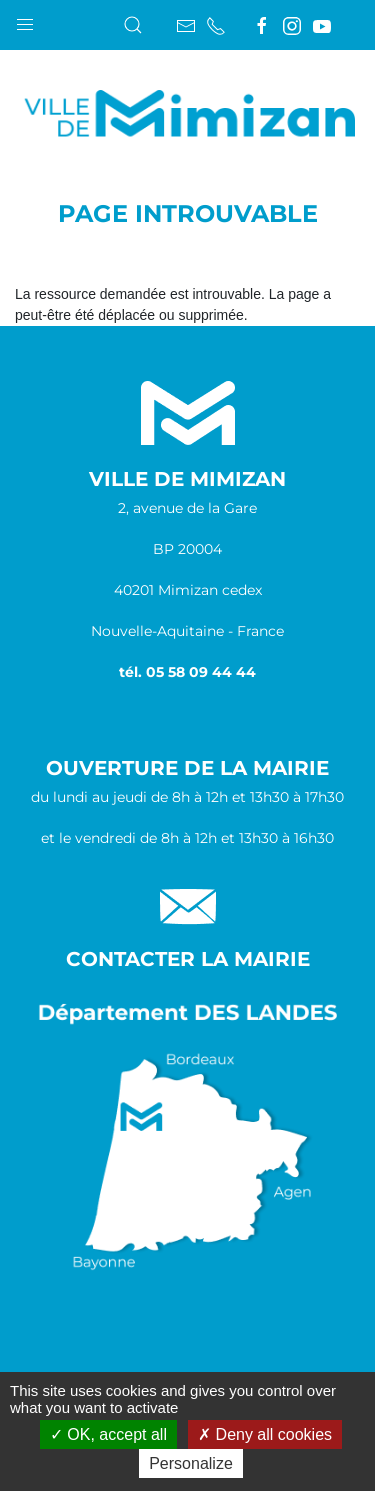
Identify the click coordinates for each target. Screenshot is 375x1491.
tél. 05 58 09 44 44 (187, 672)
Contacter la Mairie (188, 959)
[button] (25, 20)
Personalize (191, 1463)
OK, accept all (108, 1434)
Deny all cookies (265, 1434)
